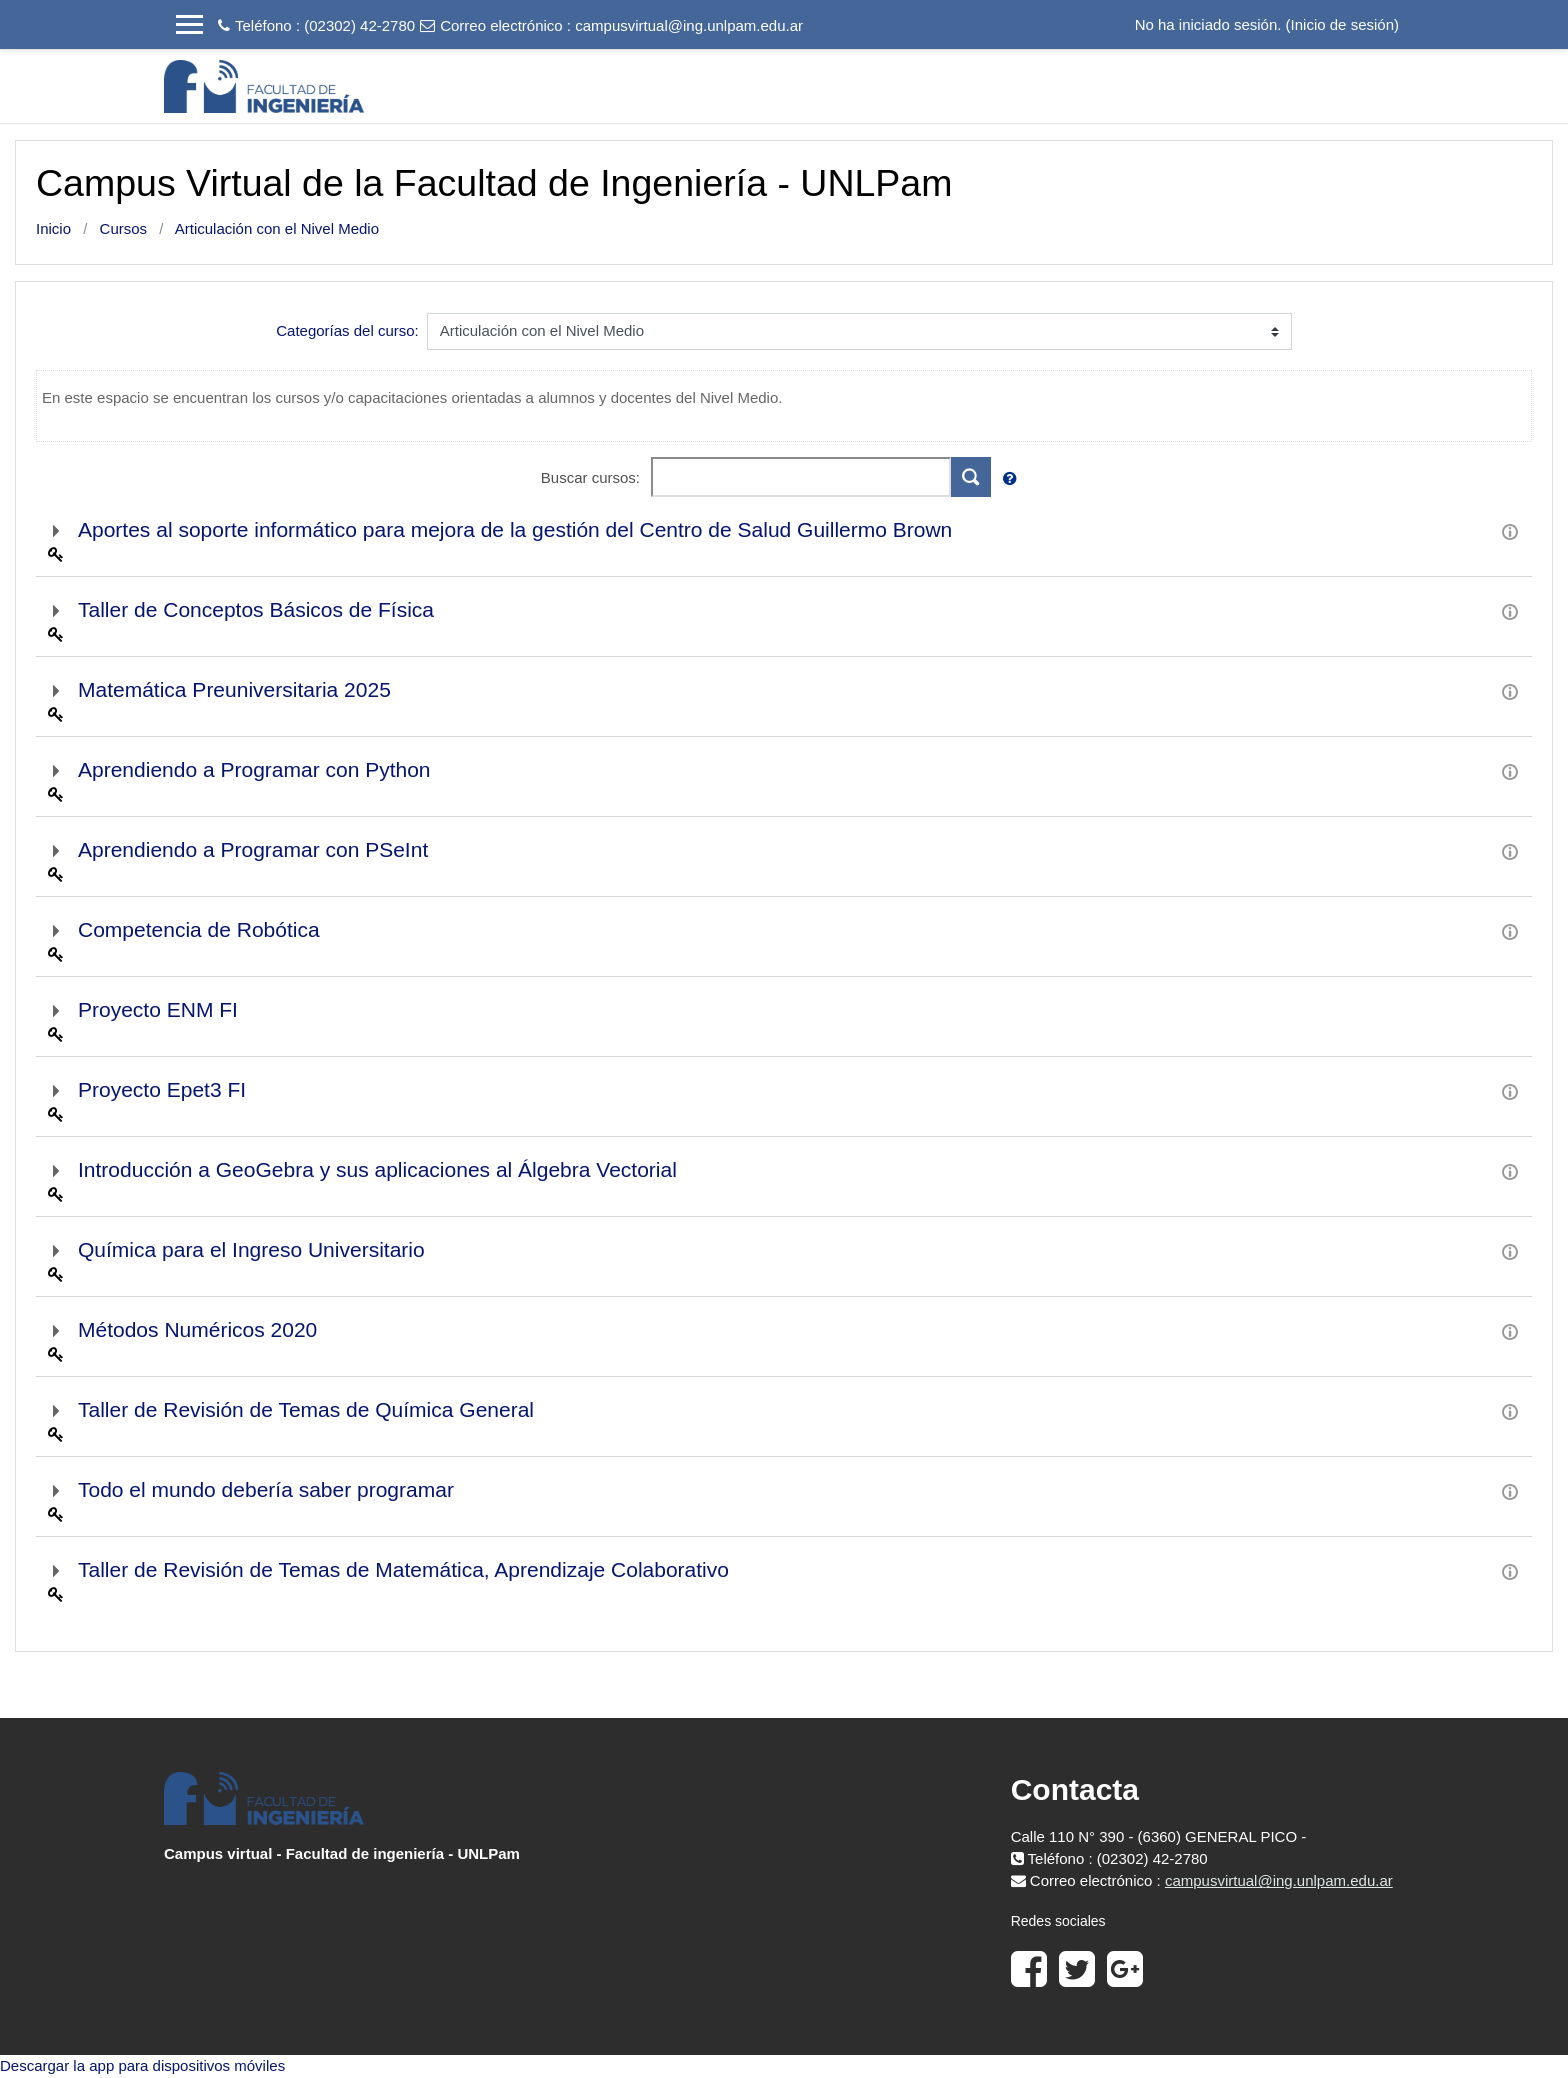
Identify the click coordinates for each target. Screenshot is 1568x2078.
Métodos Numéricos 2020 (197, 1329)
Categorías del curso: (347, 330)
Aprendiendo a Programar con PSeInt (253, 849)
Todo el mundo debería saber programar (266, 1489)
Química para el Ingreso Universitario (251, 1249)
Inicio (53, 228)
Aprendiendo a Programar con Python (254, 769)
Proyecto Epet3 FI (162, 1089)
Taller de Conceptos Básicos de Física (256, 609)
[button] (1014, 479)
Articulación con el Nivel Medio (277, 228)
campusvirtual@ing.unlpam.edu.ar (689, 25)
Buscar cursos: (592, 477)
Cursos (124, 228)
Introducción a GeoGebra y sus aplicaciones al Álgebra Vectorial (377, 1169)
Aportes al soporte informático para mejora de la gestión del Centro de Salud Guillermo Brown (515, 529)
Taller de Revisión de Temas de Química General (306, 1409)
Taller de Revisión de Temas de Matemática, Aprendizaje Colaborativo (403, 1569)
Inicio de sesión (1342, 24)
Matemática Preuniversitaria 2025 (234, 689)
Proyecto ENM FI (158, 1009)
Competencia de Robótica (199, 929)
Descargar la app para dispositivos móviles (142, 2065)
